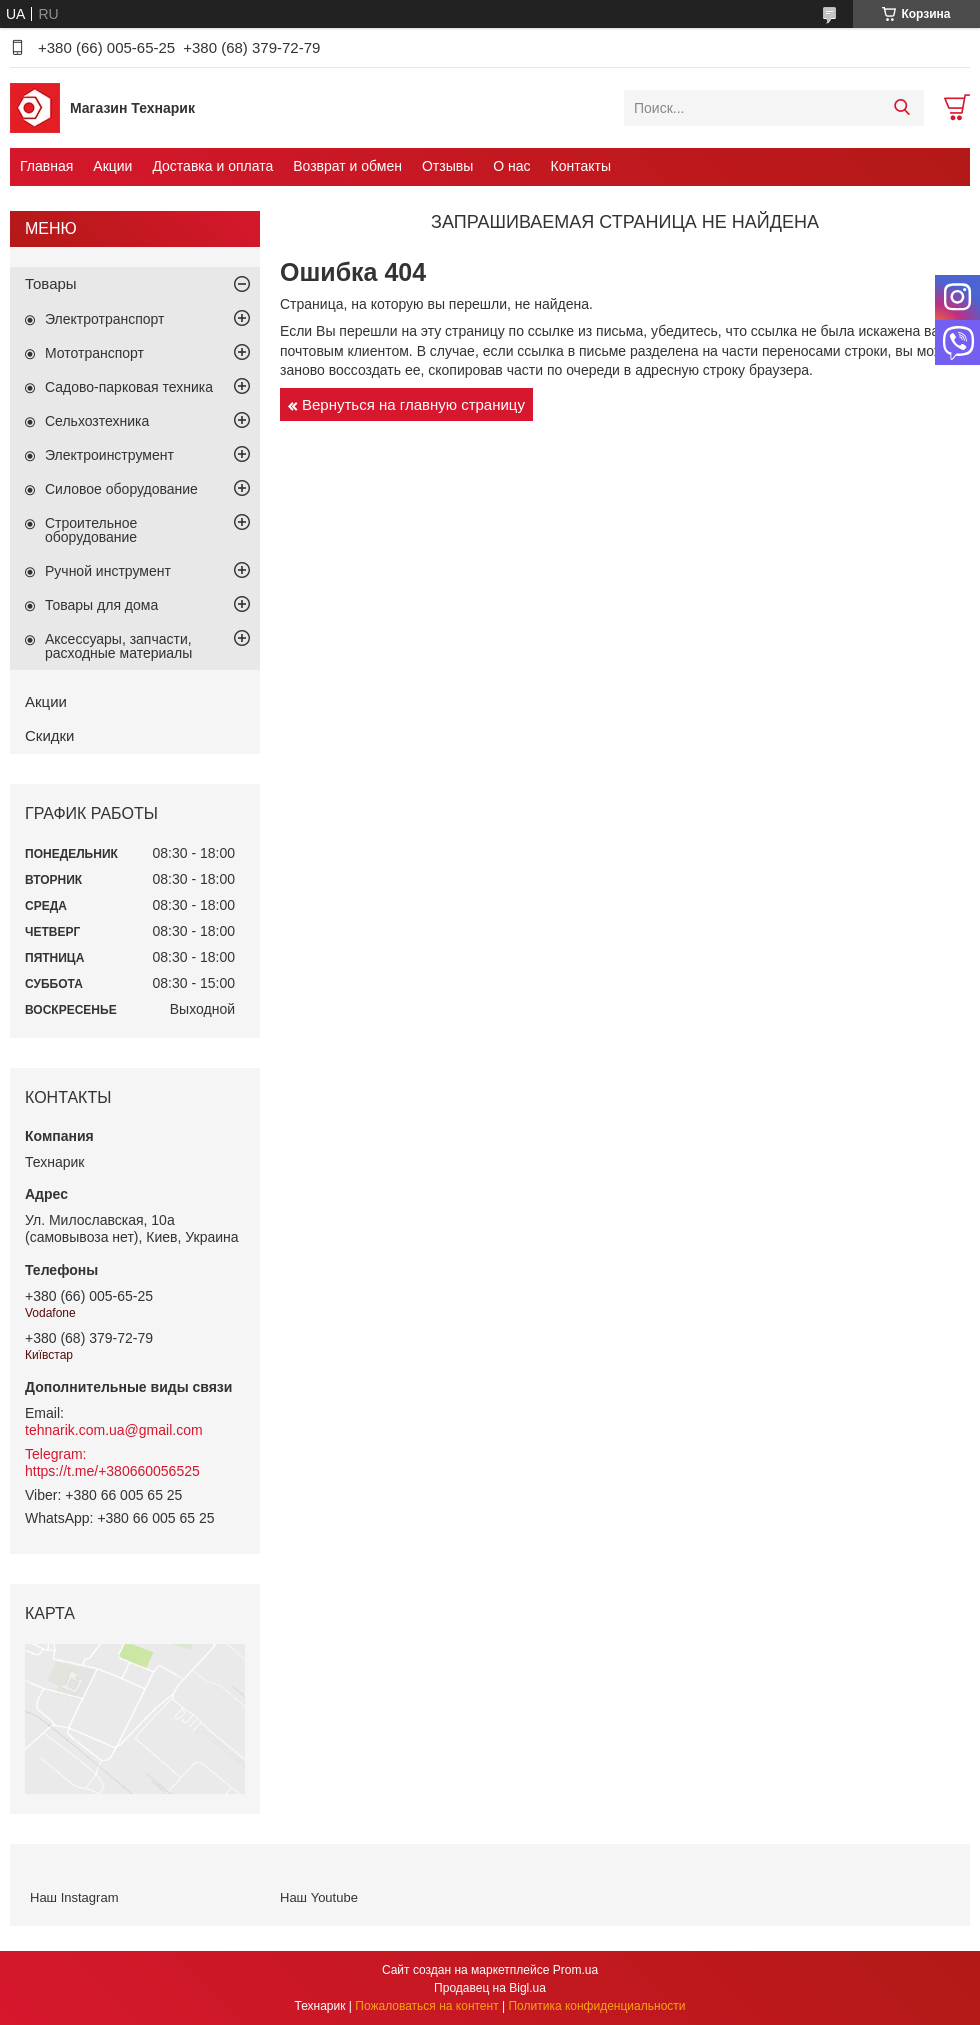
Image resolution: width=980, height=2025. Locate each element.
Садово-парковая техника (129, 387)
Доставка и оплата (212, 166)
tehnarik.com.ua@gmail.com (114, 1430)
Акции (112, 166)
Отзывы (447, 166)
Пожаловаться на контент (426, 2006)
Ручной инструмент (108, 571)
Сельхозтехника (97, 421)
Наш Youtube (319, 1897)
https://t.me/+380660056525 (112, 1471)
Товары (51, 283)
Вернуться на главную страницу (413, 404)
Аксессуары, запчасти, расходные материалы (118, 646)
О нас (511, 166)
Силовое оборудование (121, 489)
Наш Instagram (74, 1897)
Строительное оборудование (91, 530)
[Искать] (901, 108)
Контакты (581, 166)
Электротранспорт (105, 319)
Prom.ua (575, 1970)
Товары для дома (101, 605)
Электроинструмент (109, 455)
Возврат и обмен (347, 166)
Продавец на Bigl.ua (490, 1988)
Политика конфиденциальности (596, 2006)
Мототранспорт (94, 353)
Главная (46, 166)
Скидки (49, 735)
